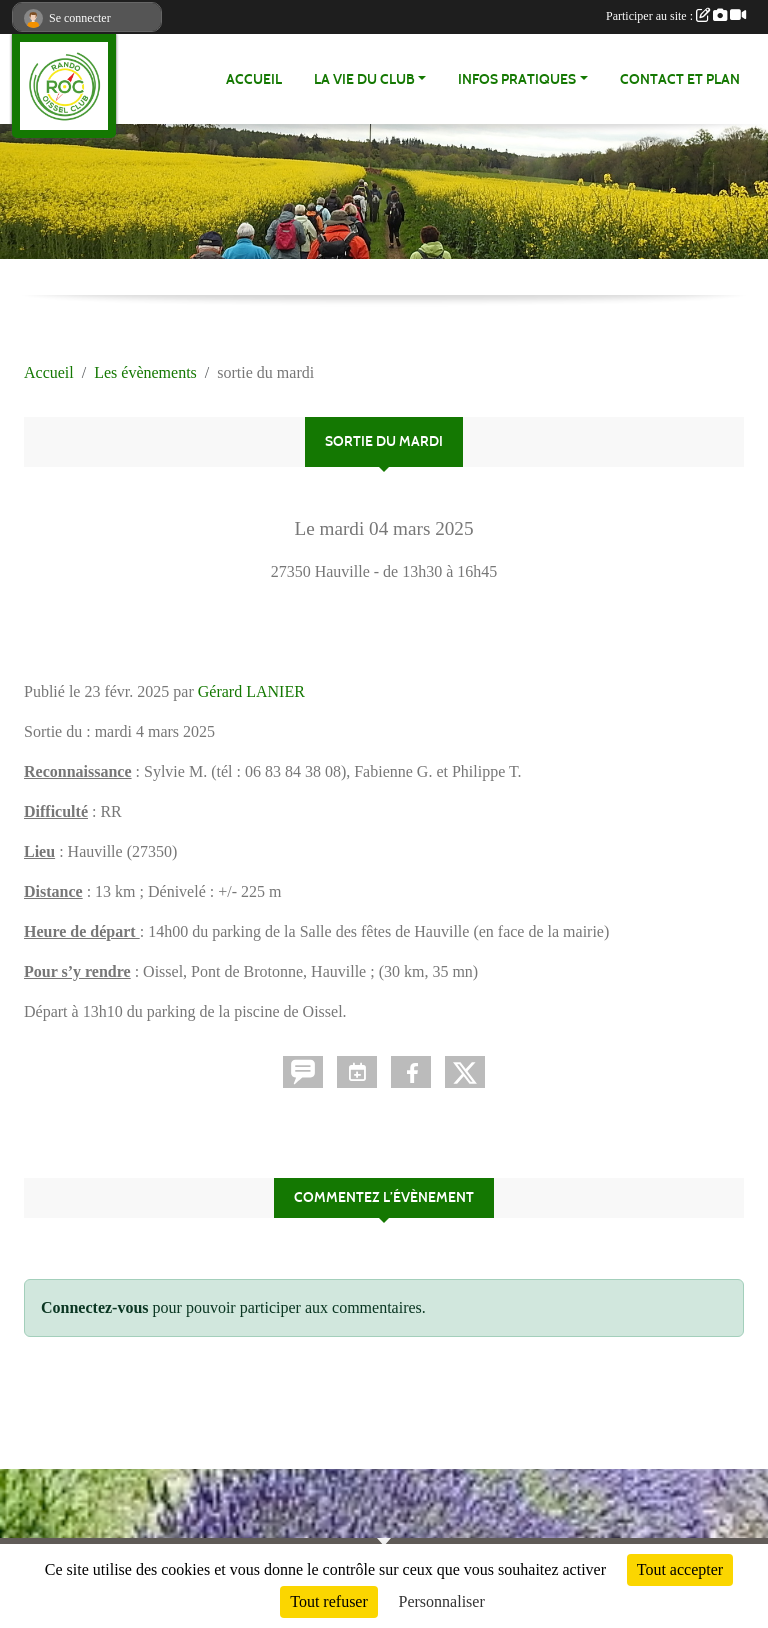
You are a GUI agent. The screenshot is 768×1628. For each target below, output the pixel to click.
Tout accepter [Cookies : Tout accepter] (680, 1569)
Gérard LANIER (251, 691)
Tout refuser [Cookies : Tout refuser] (329, 1601)
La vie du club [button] (364, 79)
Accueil (254, 79)
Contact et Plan (680, 79)
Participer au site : (676, 16)
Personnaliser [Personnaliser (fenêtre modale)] (442, 1601)
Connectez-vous (95, 1307)
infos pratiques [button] (517, 79)
